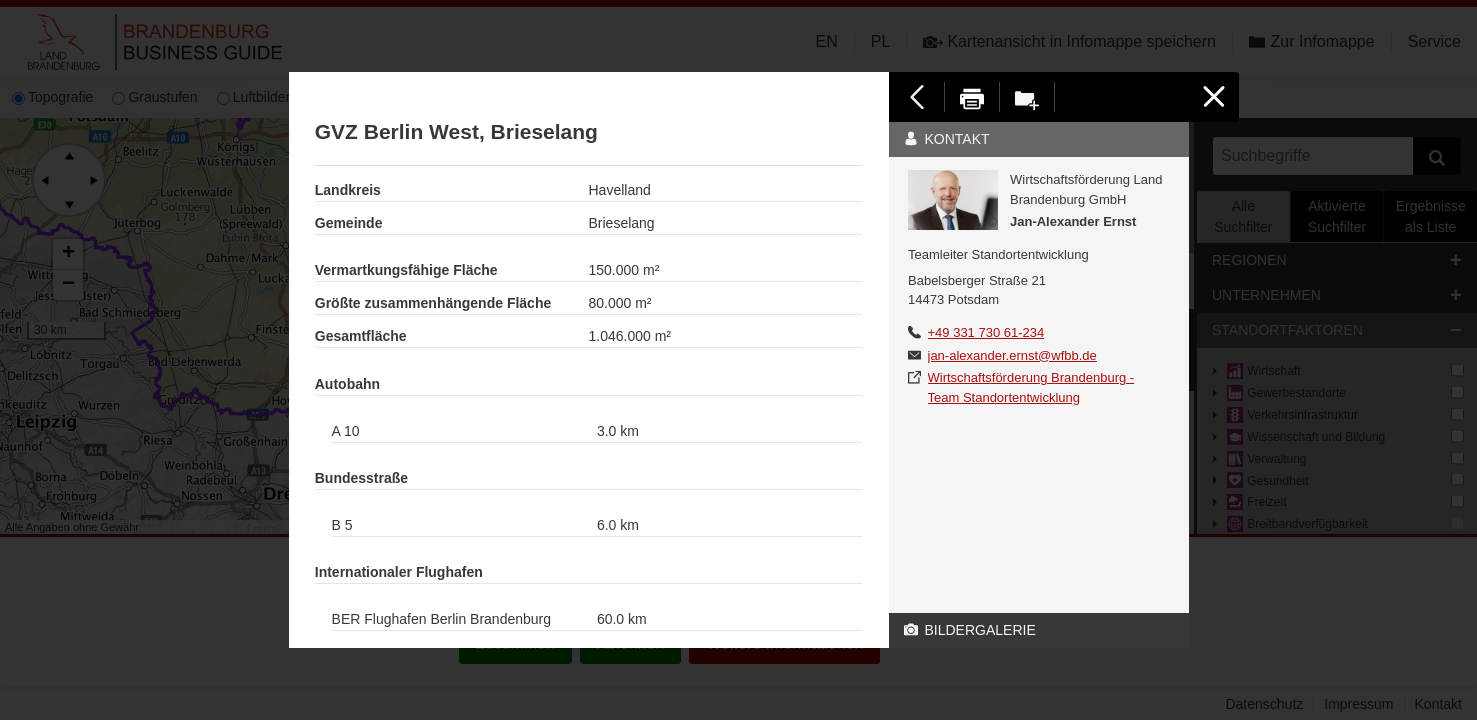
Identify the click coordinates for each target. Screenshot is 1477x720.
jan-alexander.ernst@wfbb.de (1012, 355)
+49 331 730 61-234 (986, 332)
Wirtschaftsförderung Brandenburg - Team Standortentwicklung (1031, 387)
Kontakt (947, 139)
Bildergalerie (970, 630)
